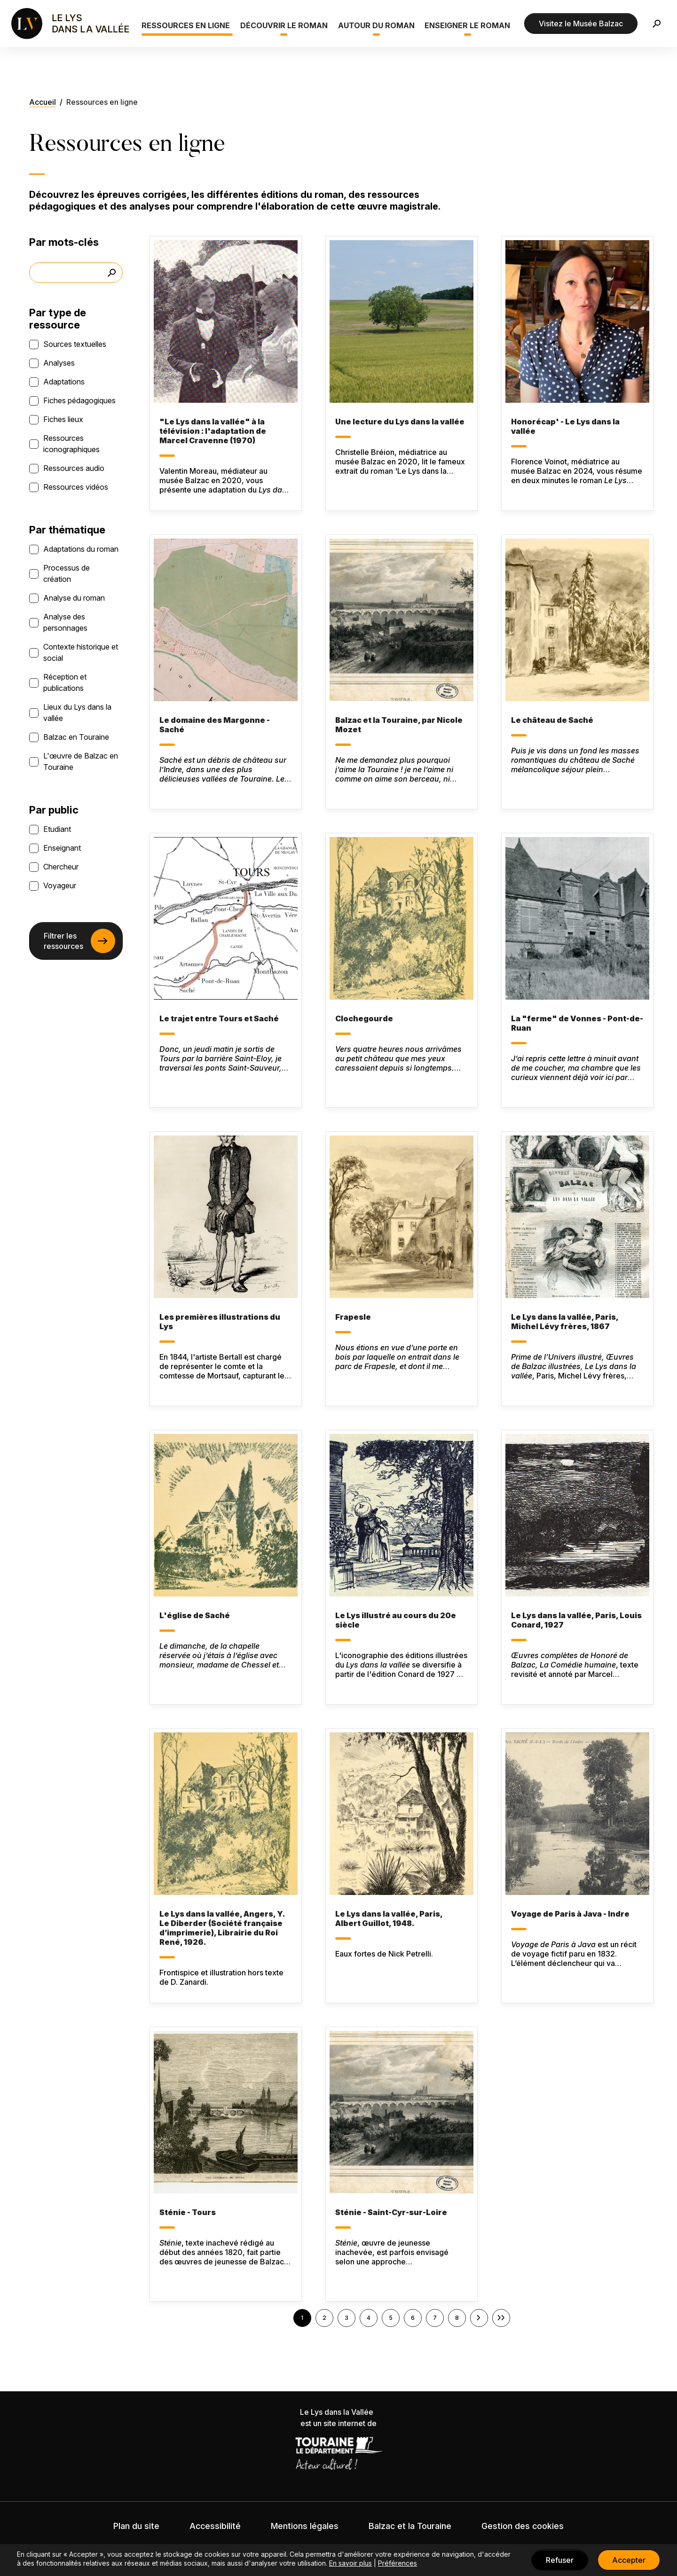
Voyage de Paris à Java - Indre (570, 1913)
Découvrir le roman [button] (284, 25)
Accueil (42, 102)
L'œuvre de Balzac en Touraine (80, 761)
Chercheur (61, 866)
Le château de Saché (552, 720)
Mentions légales (304, 2526)
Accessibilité (215, 2526)
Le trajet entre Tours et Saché (219, 1018)
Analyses (59, 363)
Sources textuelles (74, 344)
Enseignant (62, 848)
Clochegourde (364, 1018)
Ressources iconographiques (71, 443)
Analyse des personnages (65, 622)
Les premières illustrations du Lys (219, 1321)
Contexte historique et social (80, 652)
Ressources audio (73, 468)
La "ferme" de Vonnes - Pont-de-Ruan (577, 1023)
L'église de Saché (194, 1615)
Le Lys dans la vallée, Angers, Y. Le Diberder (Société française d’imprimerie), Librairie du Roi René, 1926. (221, 1928)
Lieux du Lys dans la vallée (77, 712)
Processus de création (66, 573)
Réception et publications (65, 682)
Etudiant (57, 829)
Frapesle (353, 1317)
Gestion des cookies (522, 2526)
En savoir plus (350, 2563)
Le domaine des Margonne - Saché (214, 724)
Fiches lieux (63, 419)
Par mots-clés (64, 242)
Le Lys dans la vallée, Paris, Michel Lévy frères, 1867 (564, 1321)
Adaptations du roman (80, 549)
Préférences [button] (397, 2563)
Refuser (560, 2560)
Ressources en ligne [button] (186, 25)
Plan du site (136, 2526)
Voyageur (59, 885)
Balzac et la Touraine (410, 2526)
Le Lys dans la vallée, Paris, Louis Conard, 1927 (576, 1620)
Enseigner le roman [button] (467, 25)
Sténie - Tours (187, 2212)
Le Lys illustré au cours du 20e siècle (395, 1620)
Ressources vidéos (75, 487)
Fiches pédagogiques (79, 400)
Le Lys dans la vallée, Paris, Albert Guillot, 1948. (388, 1918)
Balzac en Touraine (76, 737)
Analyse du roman (74, 598)
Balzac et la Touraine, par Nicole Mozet (399, 724)
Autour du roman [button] (376, 25)
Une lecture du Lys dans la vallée (399, 421)
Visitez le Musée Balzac (581, 23)
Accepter (629, 2560)
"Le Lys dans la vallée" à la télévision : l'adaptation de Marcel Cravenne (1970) (212, 431)
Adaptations (64, 381)
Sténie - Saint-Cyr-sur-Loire (391, 2212)
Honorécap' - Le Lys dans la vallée (565, 426)
